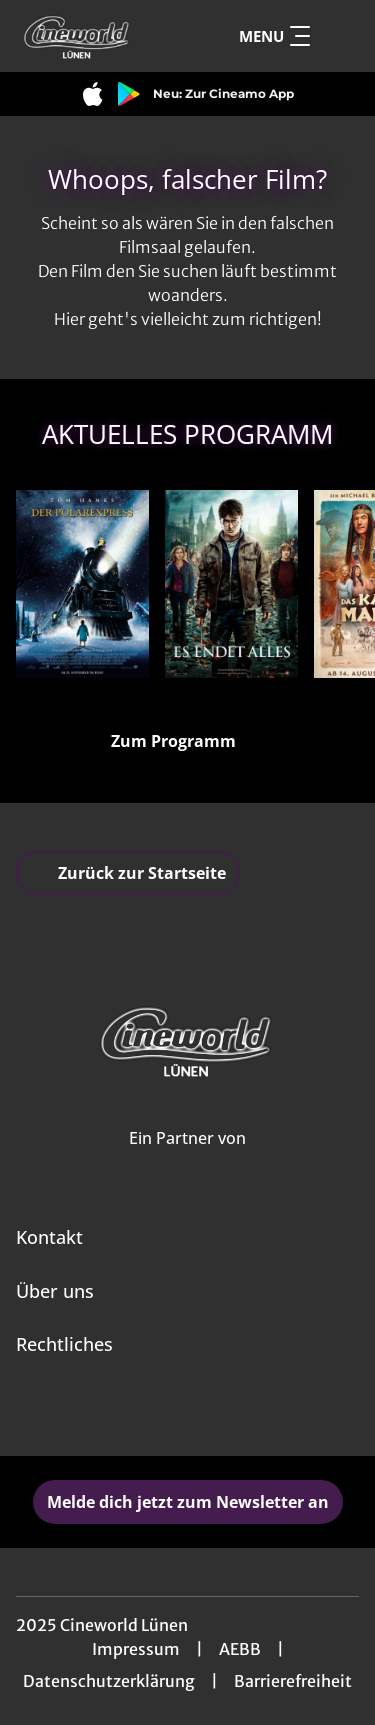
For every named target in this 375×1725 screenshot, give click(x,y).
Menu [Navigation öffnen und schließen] (274, 36)
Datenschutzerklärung (109, 1681)
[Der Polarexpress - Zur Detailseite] (82, 584)
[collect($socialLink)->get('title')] (166, 1412)
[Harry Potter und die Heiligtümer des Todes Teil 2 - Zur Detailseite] (231, 584)
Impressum (136, 1649)
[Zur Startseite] (88, 36)
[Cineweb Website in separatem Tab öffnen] (187, 1159)
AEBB (240, 1649)
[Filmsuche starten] (339, 36)
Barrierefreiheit (293, 1681)
